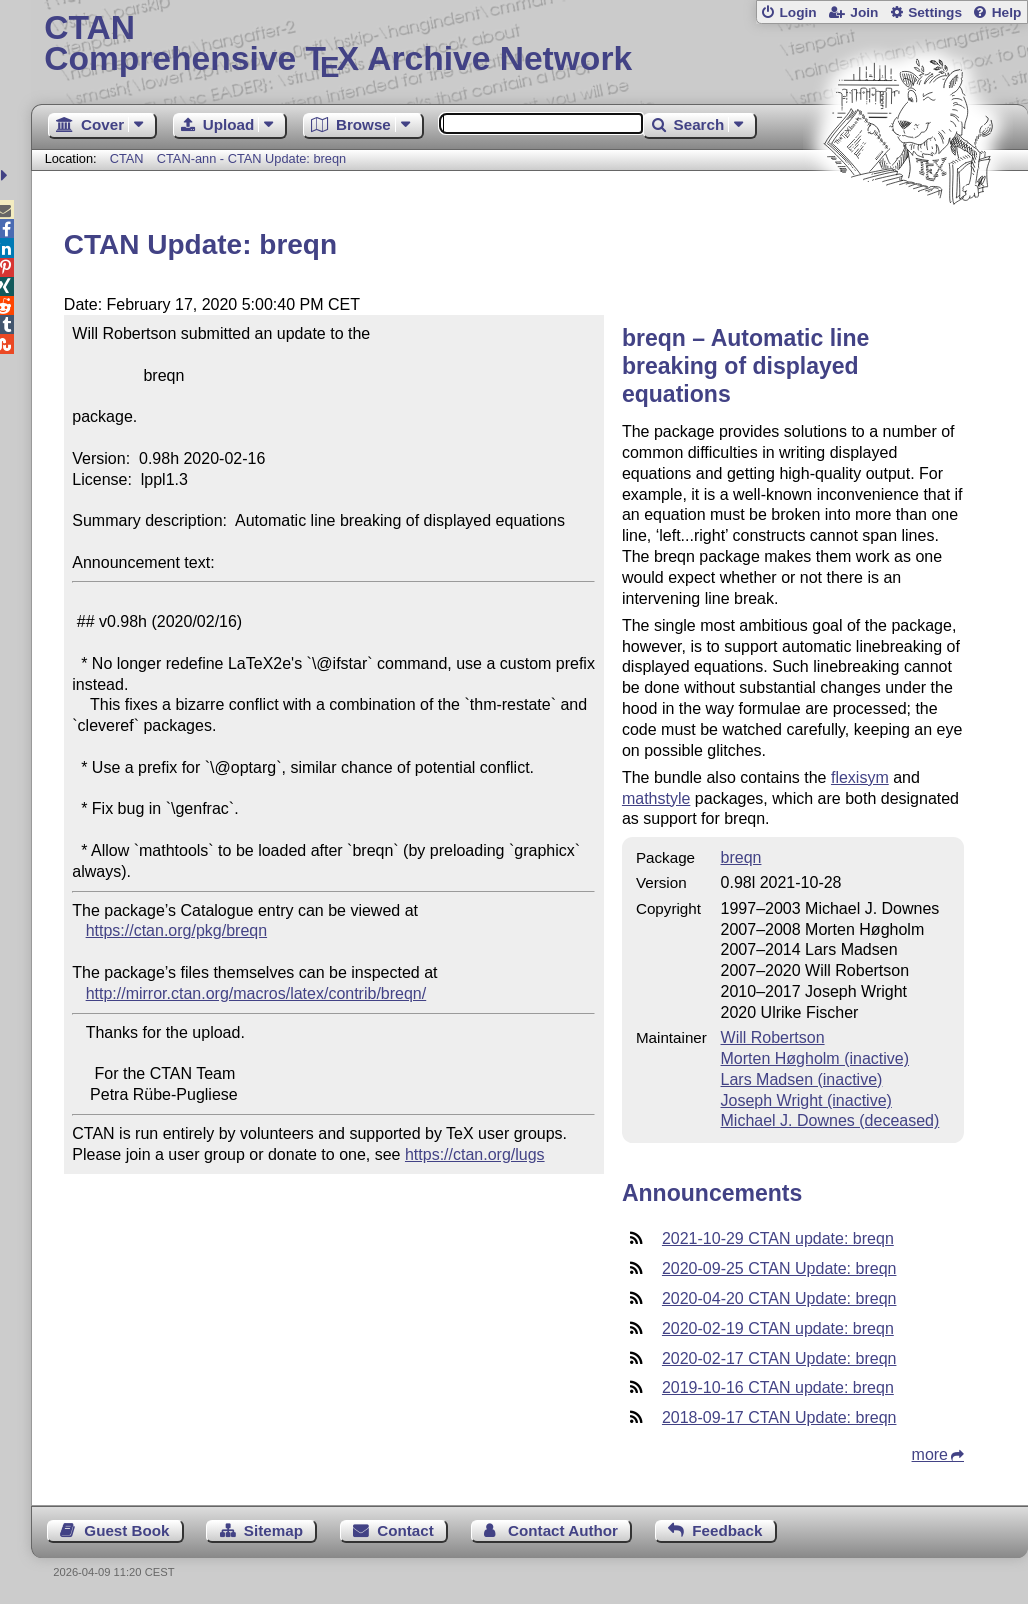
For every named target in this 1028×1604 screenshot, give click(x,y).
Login (797, 12)
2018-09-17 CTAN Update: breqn (779, 1417)
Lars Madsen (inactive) (802, 1079)
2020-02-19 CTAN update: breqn (778, 1328)
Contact (405, 1530)
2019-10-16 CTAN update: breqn (778, 1387)
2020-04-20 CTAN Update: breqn (779, 1298)
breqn (741, 857)
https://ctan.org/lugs (475, 1154)
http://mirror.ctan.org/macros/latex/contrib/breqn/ (256, 993)
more (930, 1454)
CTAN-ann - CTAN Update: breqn (251, 158)
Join (864, 12)
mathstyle (656, 798)
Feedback (727, 1530)
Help (1007, 12)
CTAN (127, 158)
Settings (935, 12)
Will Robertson (773, 1037)
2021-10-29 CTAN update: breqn (778, 1238)
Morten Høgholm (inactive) (815, 1058)
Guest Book (126, 1530)
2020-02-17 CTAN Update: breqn (779, 1358)
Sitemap (273, 1530)
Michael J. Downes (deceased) (830, 1120)
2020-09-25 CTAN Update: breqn (779, 1268)
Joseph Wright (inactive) (806, 1100)
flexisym (860, 777)
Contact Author (563, 1530)
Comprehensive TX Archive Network (529, 45)
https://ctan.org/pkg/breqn (176, 930)
